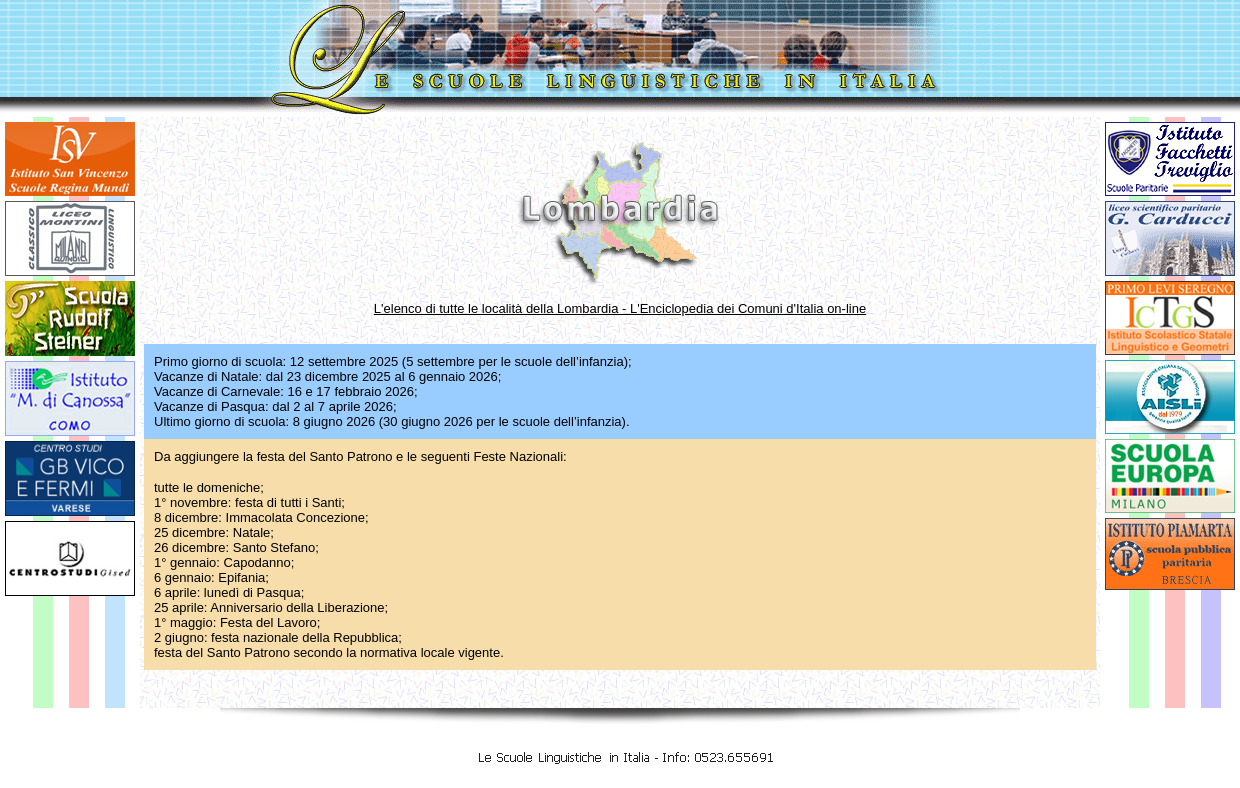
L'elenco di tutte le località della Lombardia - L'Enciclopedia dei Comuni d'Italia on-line (620, 308)
